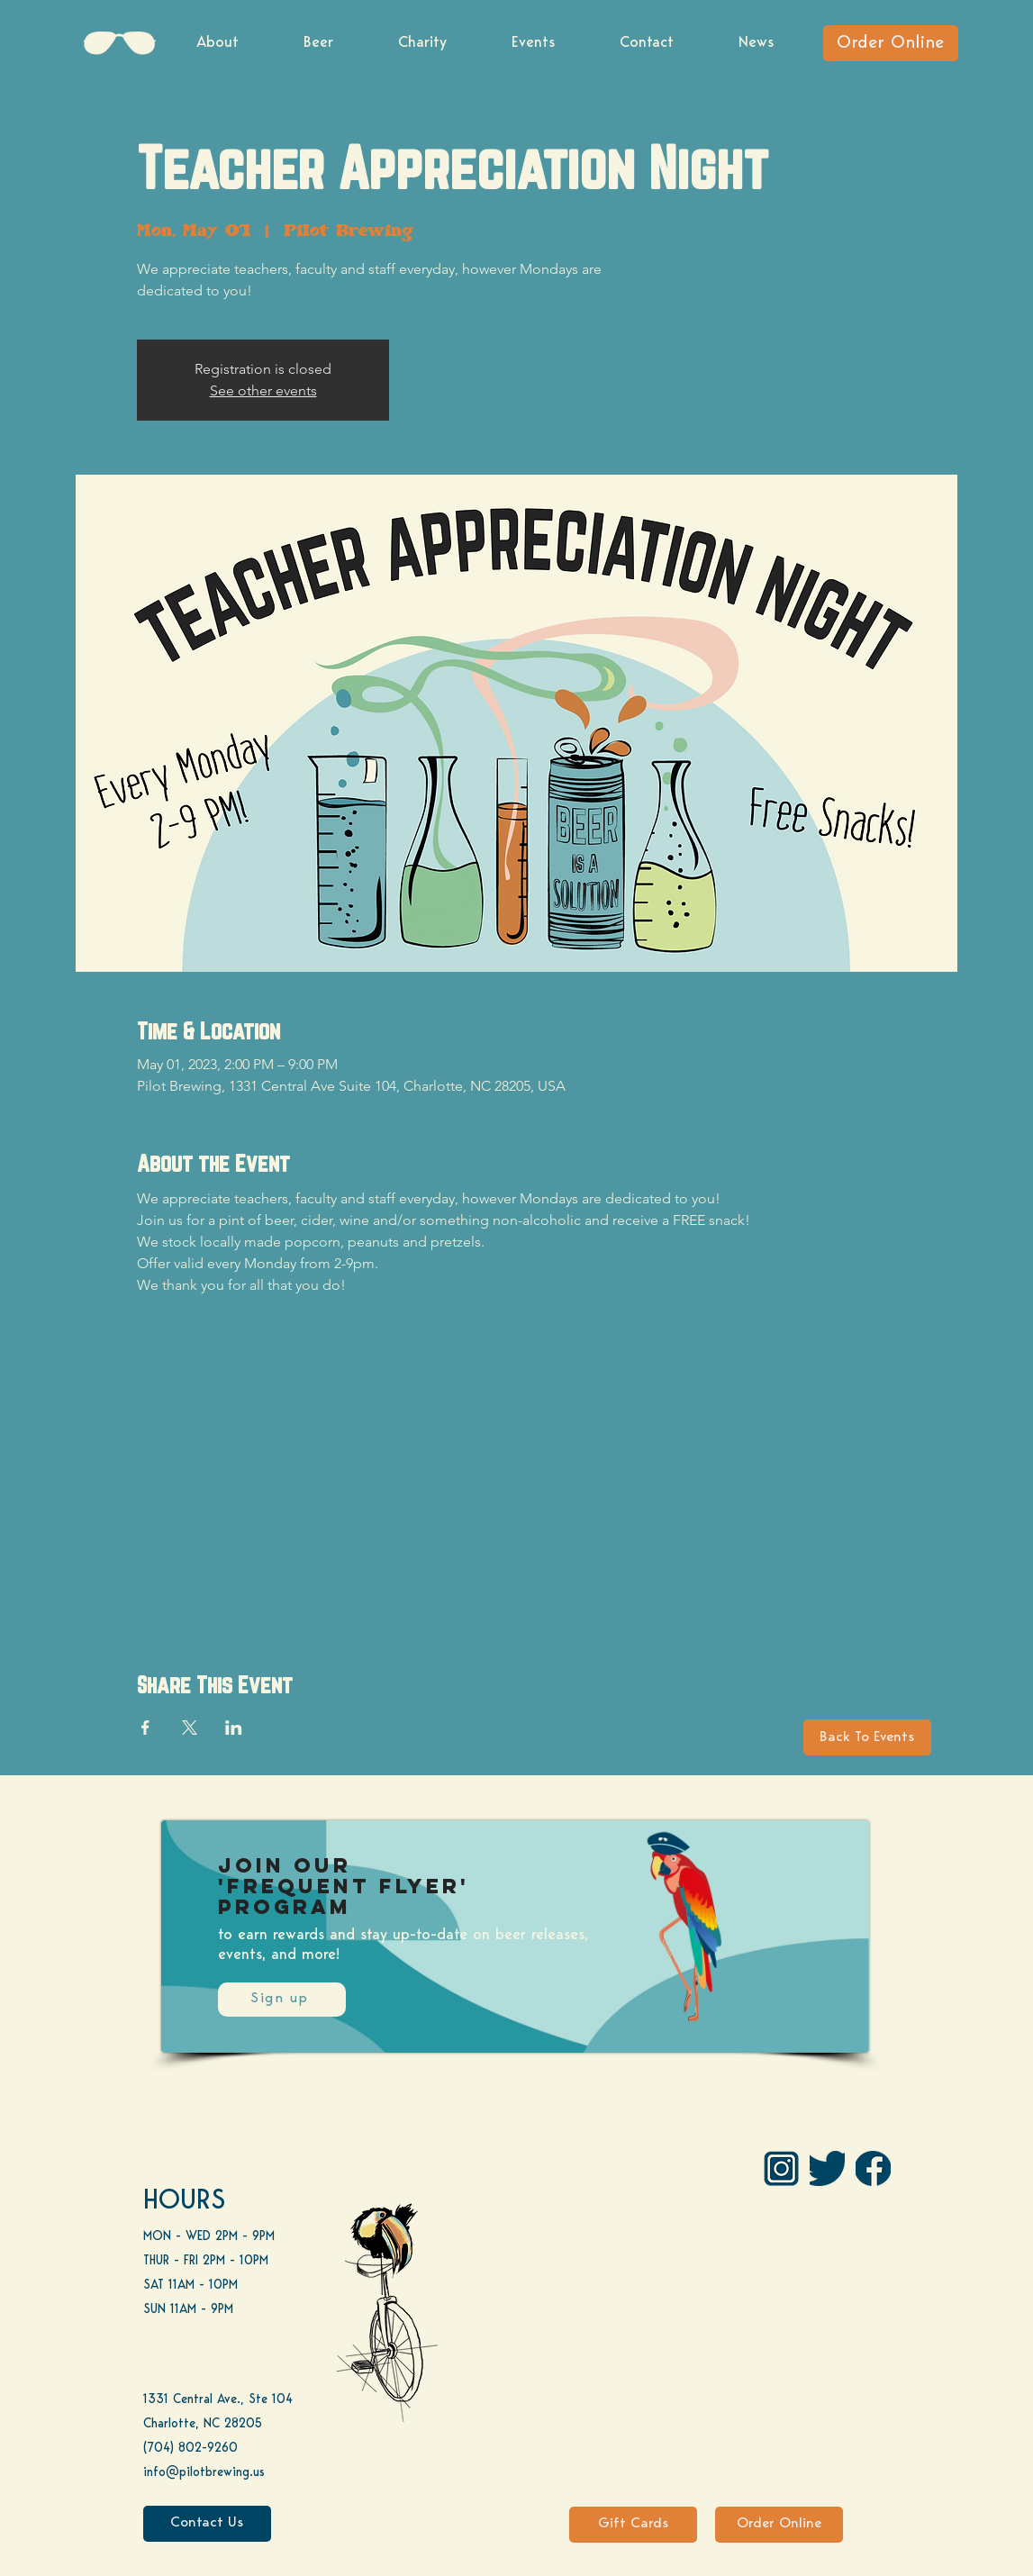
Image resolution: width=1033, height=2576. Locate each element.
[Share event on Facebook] (145, 1727)
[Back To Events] (867, 1737)
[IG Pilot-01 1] (781, 2168)
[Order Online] (890, 43)
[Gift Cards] (633, 2525)
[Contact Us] (207, 2524)
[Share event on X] (189, 1727)
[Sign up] (282, 1999)
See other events (263, 390)
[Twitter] (827, 2168)
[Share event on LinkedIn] (233, 1727)
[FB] (873, 2168)
